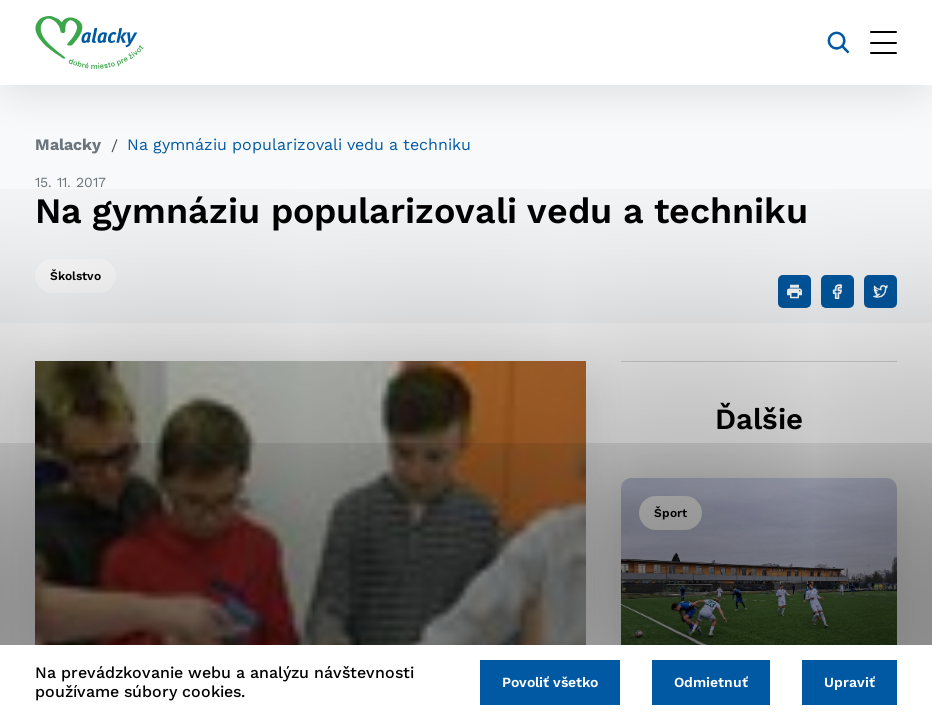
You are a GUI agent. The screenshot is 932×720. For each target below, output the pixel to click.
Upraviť (849, 682)
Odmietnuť (711, 682)
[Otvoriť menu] (883, 42)
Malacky (68, 144)
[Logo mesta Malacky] (89, 43)
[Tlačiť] (794, 291)
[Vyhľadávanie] (838, 42)
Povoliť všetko (550, 682)
